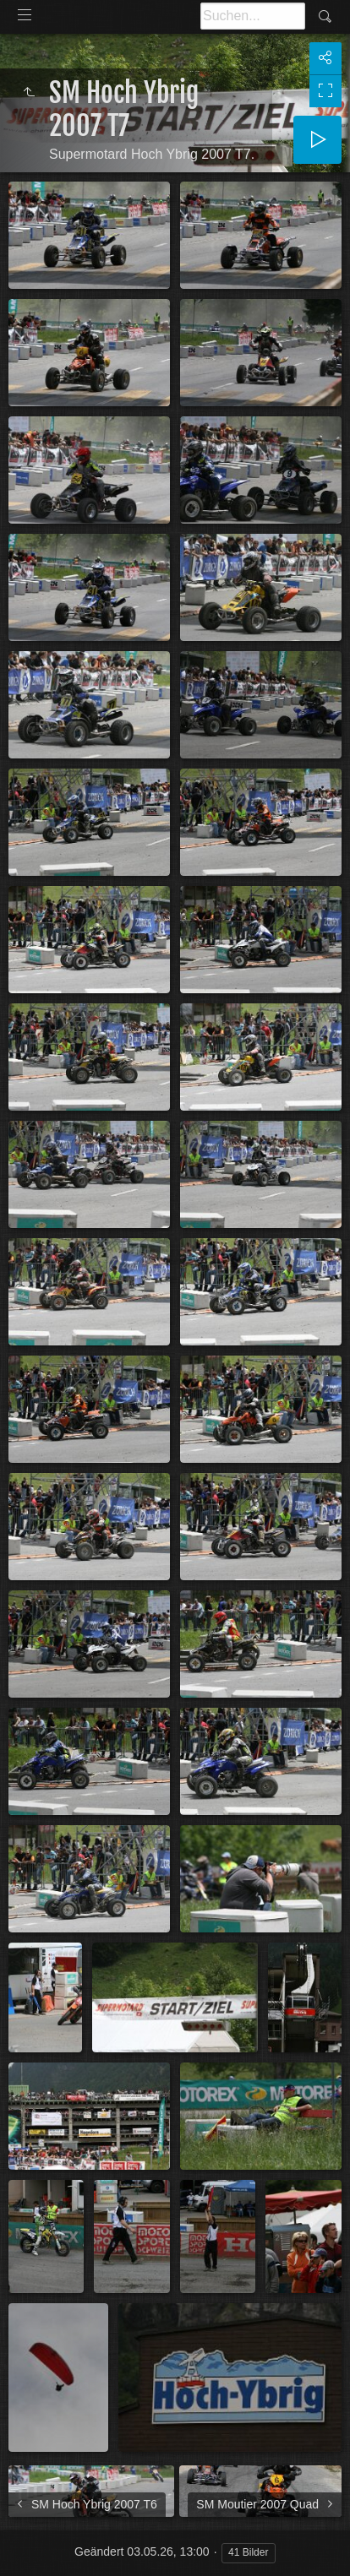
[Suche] (252, 16)
